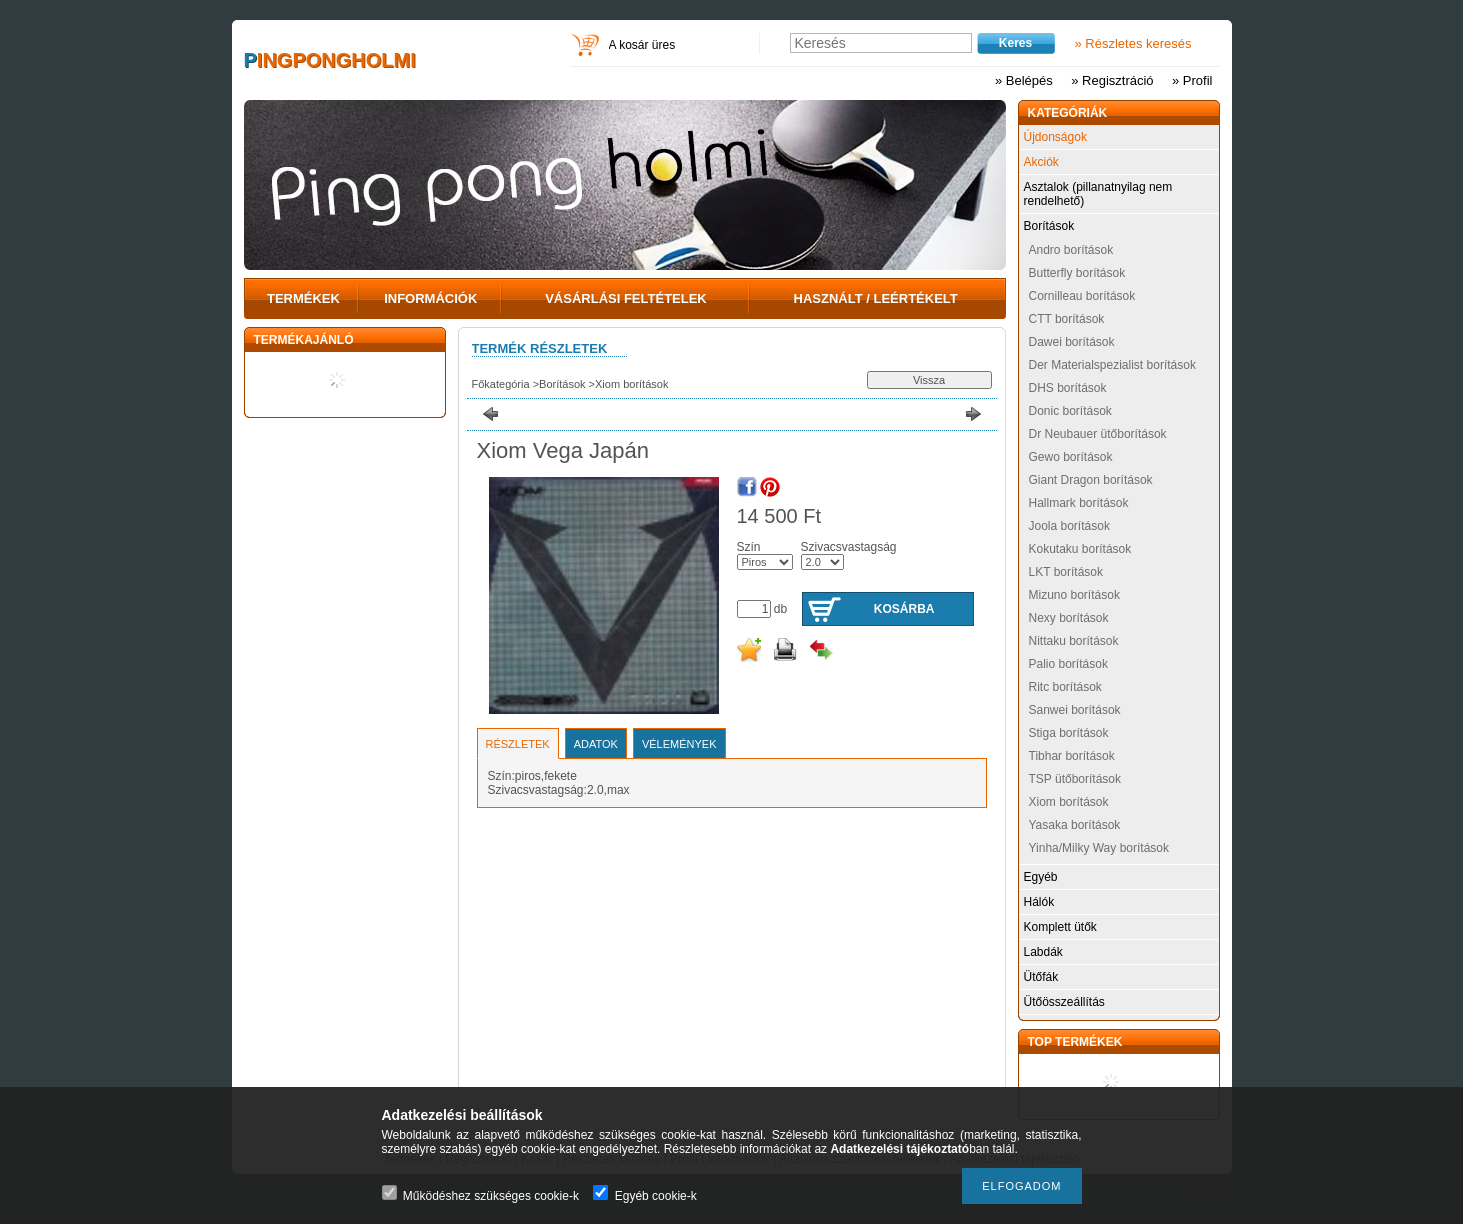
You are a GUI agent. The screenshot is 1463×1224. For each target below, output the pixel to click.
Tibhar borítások (1072, 756)
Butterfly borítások (1077, 273)
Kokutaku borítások (1080, 549)
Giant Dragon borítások (1091, 480)
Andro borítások (1071, 250)
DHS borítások (1068, 388)
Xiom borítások (631, 384)
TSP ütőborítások (1075, 779)
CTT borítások (1067, 319)
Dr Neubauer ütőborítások (1098, 434)
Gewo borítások (1071, 457)
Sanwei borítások (1075, 710)
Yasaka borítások (1075, 825)
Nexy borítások (1069, 618)
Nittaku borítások (1074, 641)
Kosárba (904, 609)
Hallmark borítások (1079, 503)
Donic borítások (1070, 411)
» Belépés (1024, 80)
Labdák (1043, 952)
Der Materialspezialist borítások (1112, 365)
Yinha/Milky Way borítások (1099, 848)
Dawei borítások (1072, 342)
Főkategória (501, 384)
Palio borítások (1068, 664)
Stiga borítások (1069, 733)
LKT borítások (1066, 572)
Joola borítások (1069, 526)
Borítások (562, 384)
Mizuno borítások (1074, 595)
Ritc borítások (1065, 687)
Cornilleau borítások (1082, 296)
